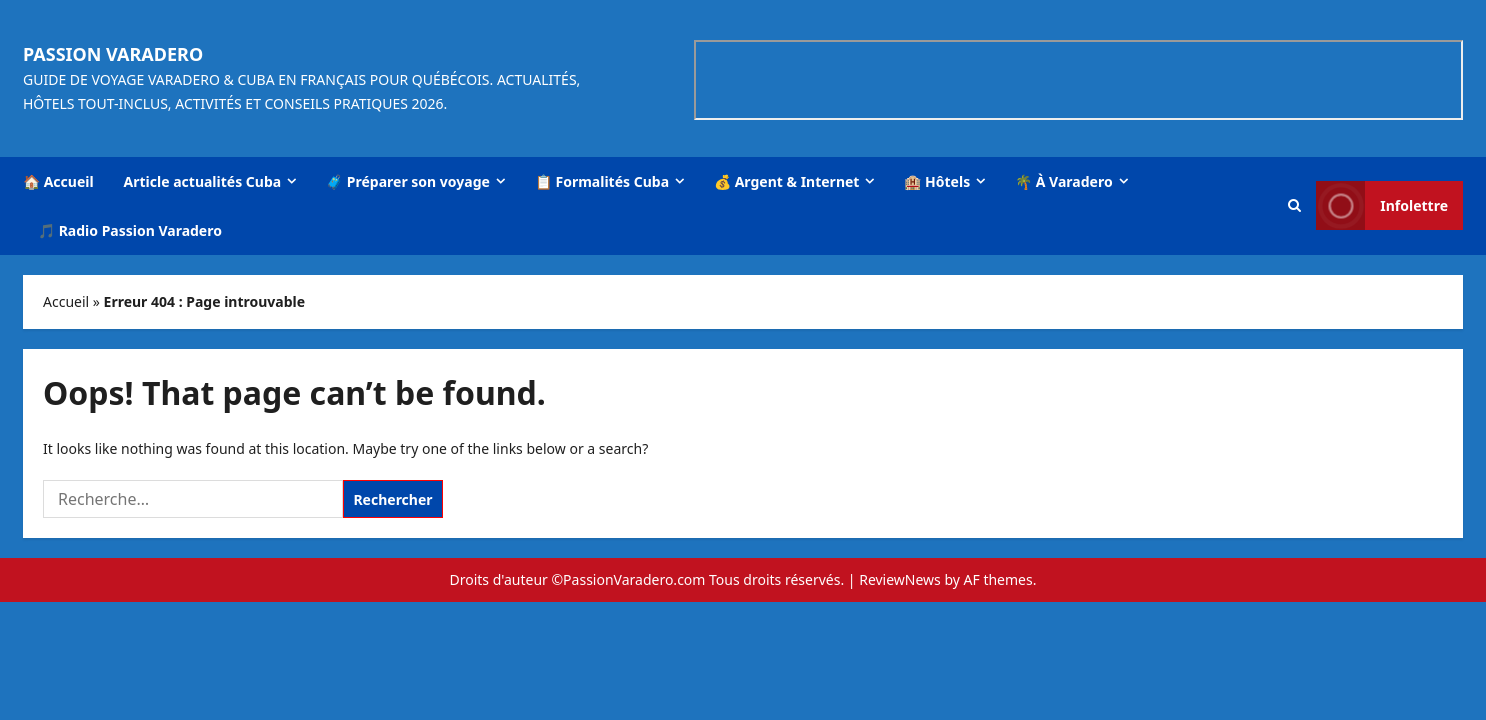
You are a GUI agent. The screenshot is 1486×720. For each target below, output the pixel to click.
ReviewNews (900, 579)
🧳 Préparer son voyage (408, 181)
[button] (1294, 205)
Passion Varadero (113, 54)
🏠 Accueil (58, 181)
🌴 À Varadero (1063, 181)
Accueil (66, 301)
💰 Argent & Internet (786, 181)
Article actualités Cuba (203, 181)
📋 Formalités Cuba (602, 181)
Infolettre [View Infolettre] (1382, 205)
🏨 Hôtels (937, 181)
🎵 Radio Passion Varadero (130, 230)
